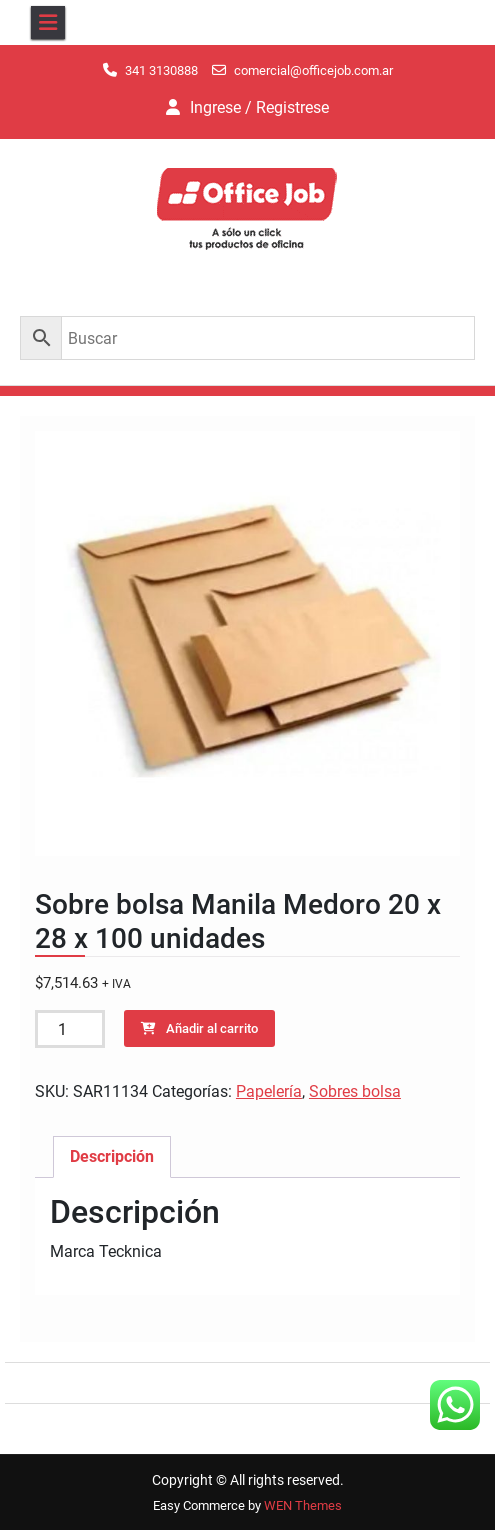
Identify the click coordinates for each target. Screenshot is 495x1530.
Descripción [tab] (112, 1156)
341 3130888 (161, 70)
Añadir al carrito (212, 1028)
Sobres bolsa (355, 1091)
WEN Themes (303, 1505)
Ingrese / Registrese (259, 107)
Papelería (269, 1091)
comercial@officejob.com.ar (313, 70)
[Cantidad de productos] (70, 1029)
